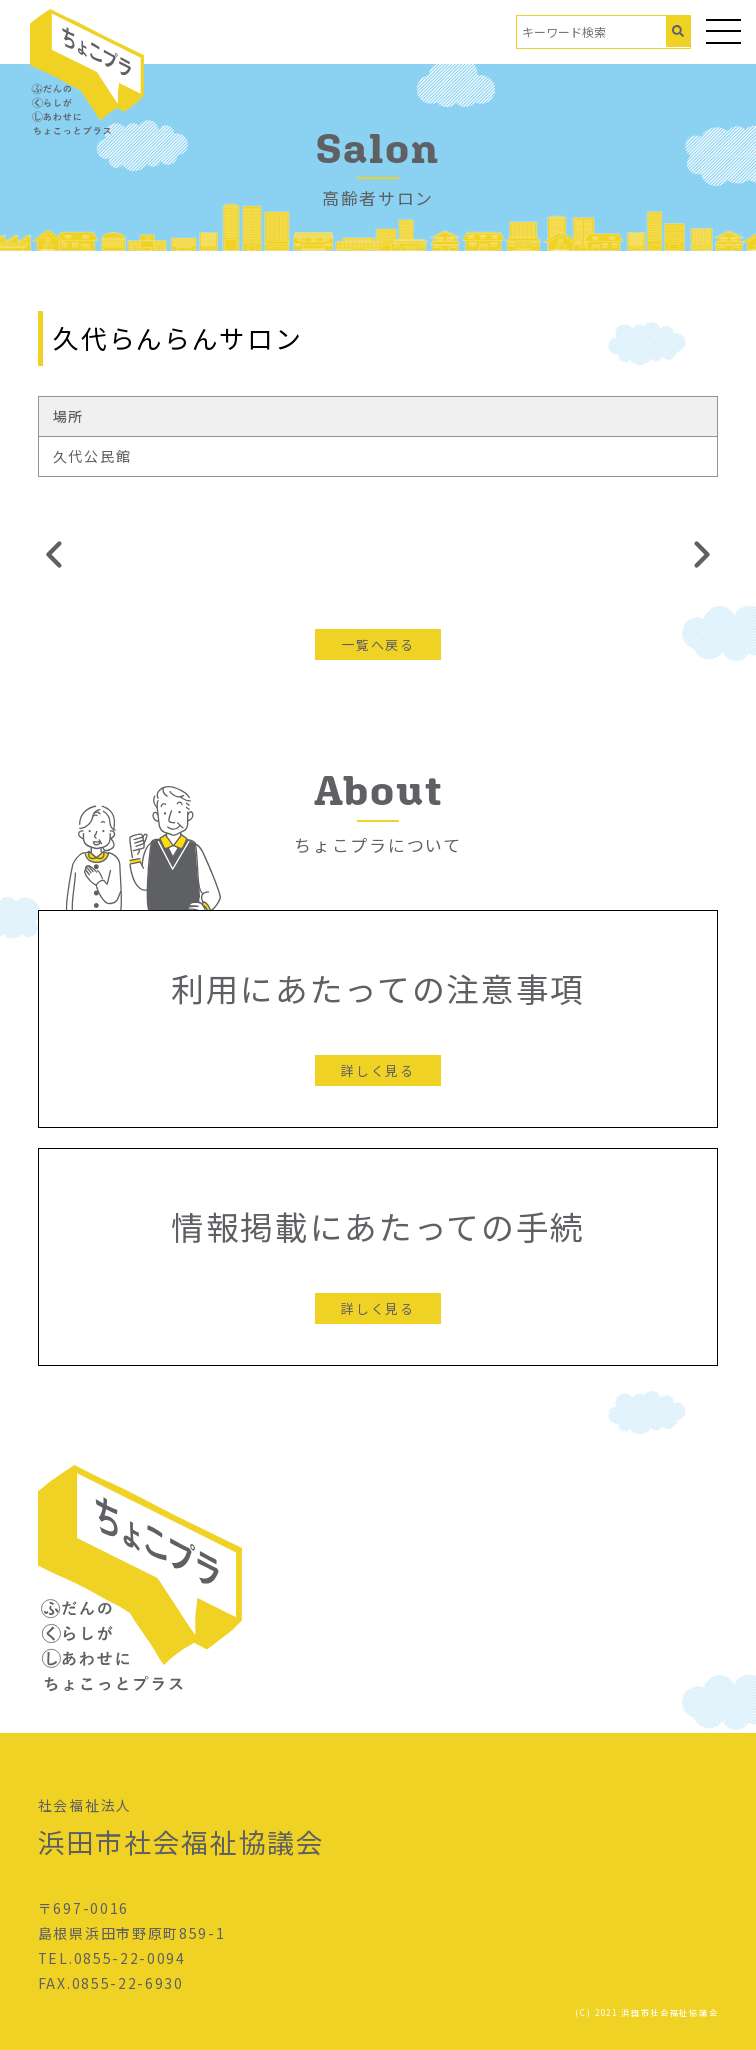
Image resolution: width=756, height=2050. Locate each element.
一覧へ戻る (377, 644)
